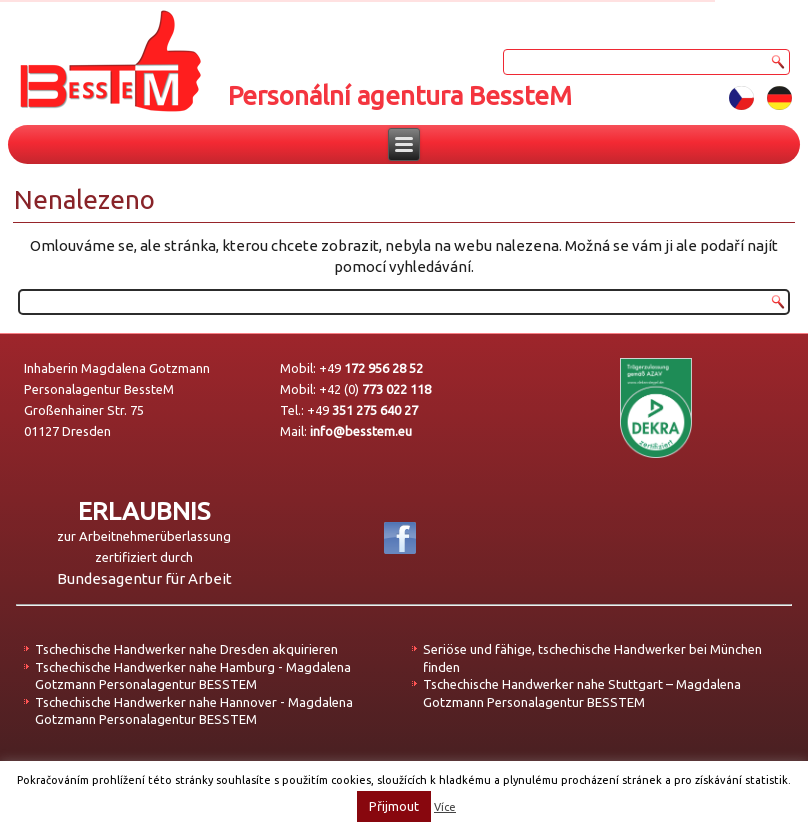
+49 (371, 368)
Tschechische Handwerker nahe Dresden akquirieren (186, 649)
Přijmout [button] (394, 806)
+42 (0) (375, 389)
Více (445, 807)
